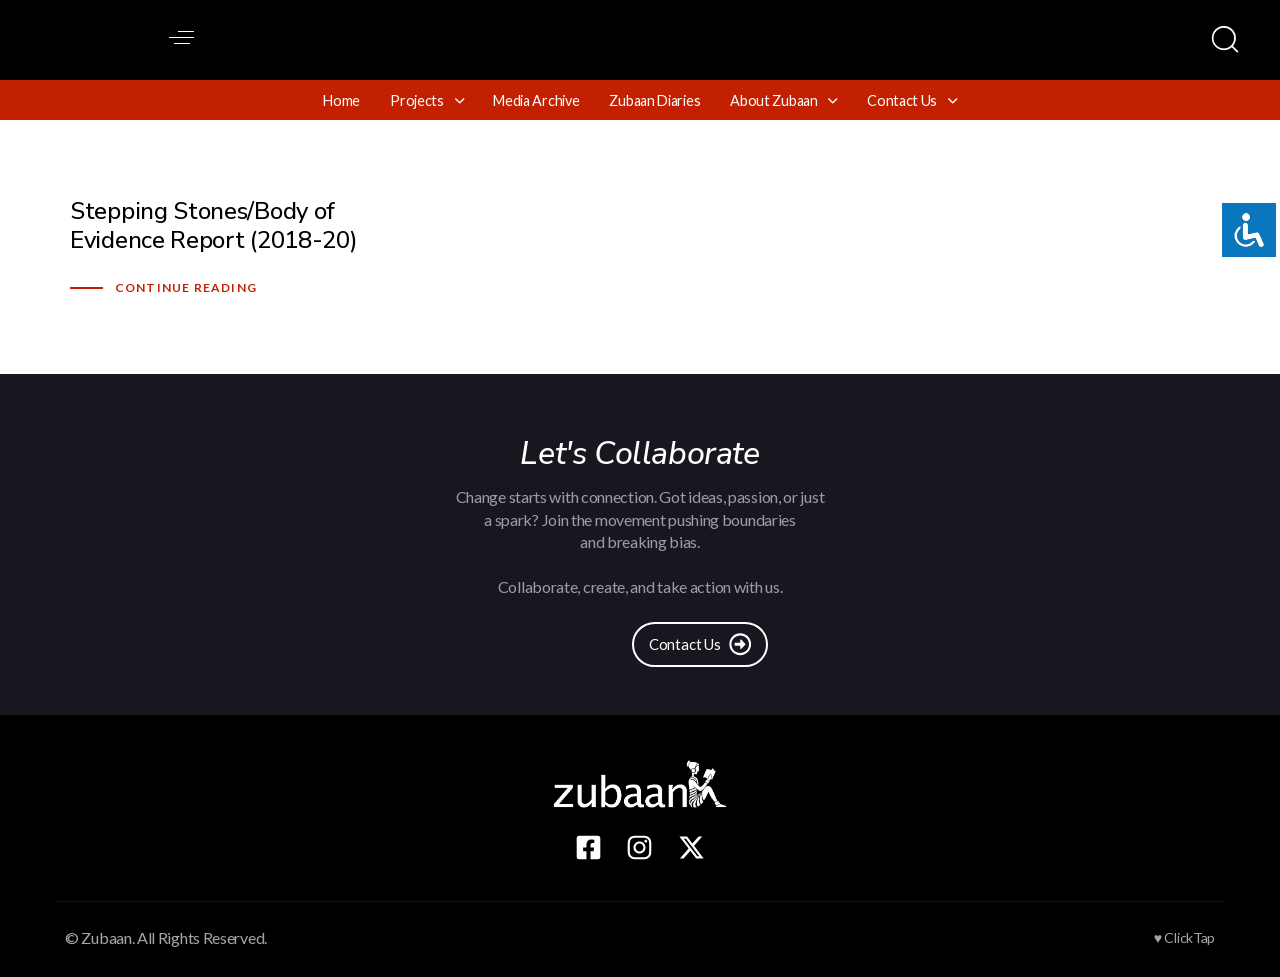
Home (341, 100)
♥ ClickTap (1184, 937)
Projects (426, 100)
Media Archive (536, 100)
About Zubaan (783, 100)
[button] (181, 37)
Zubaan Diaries (654, 100)
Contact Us (912, 100)
